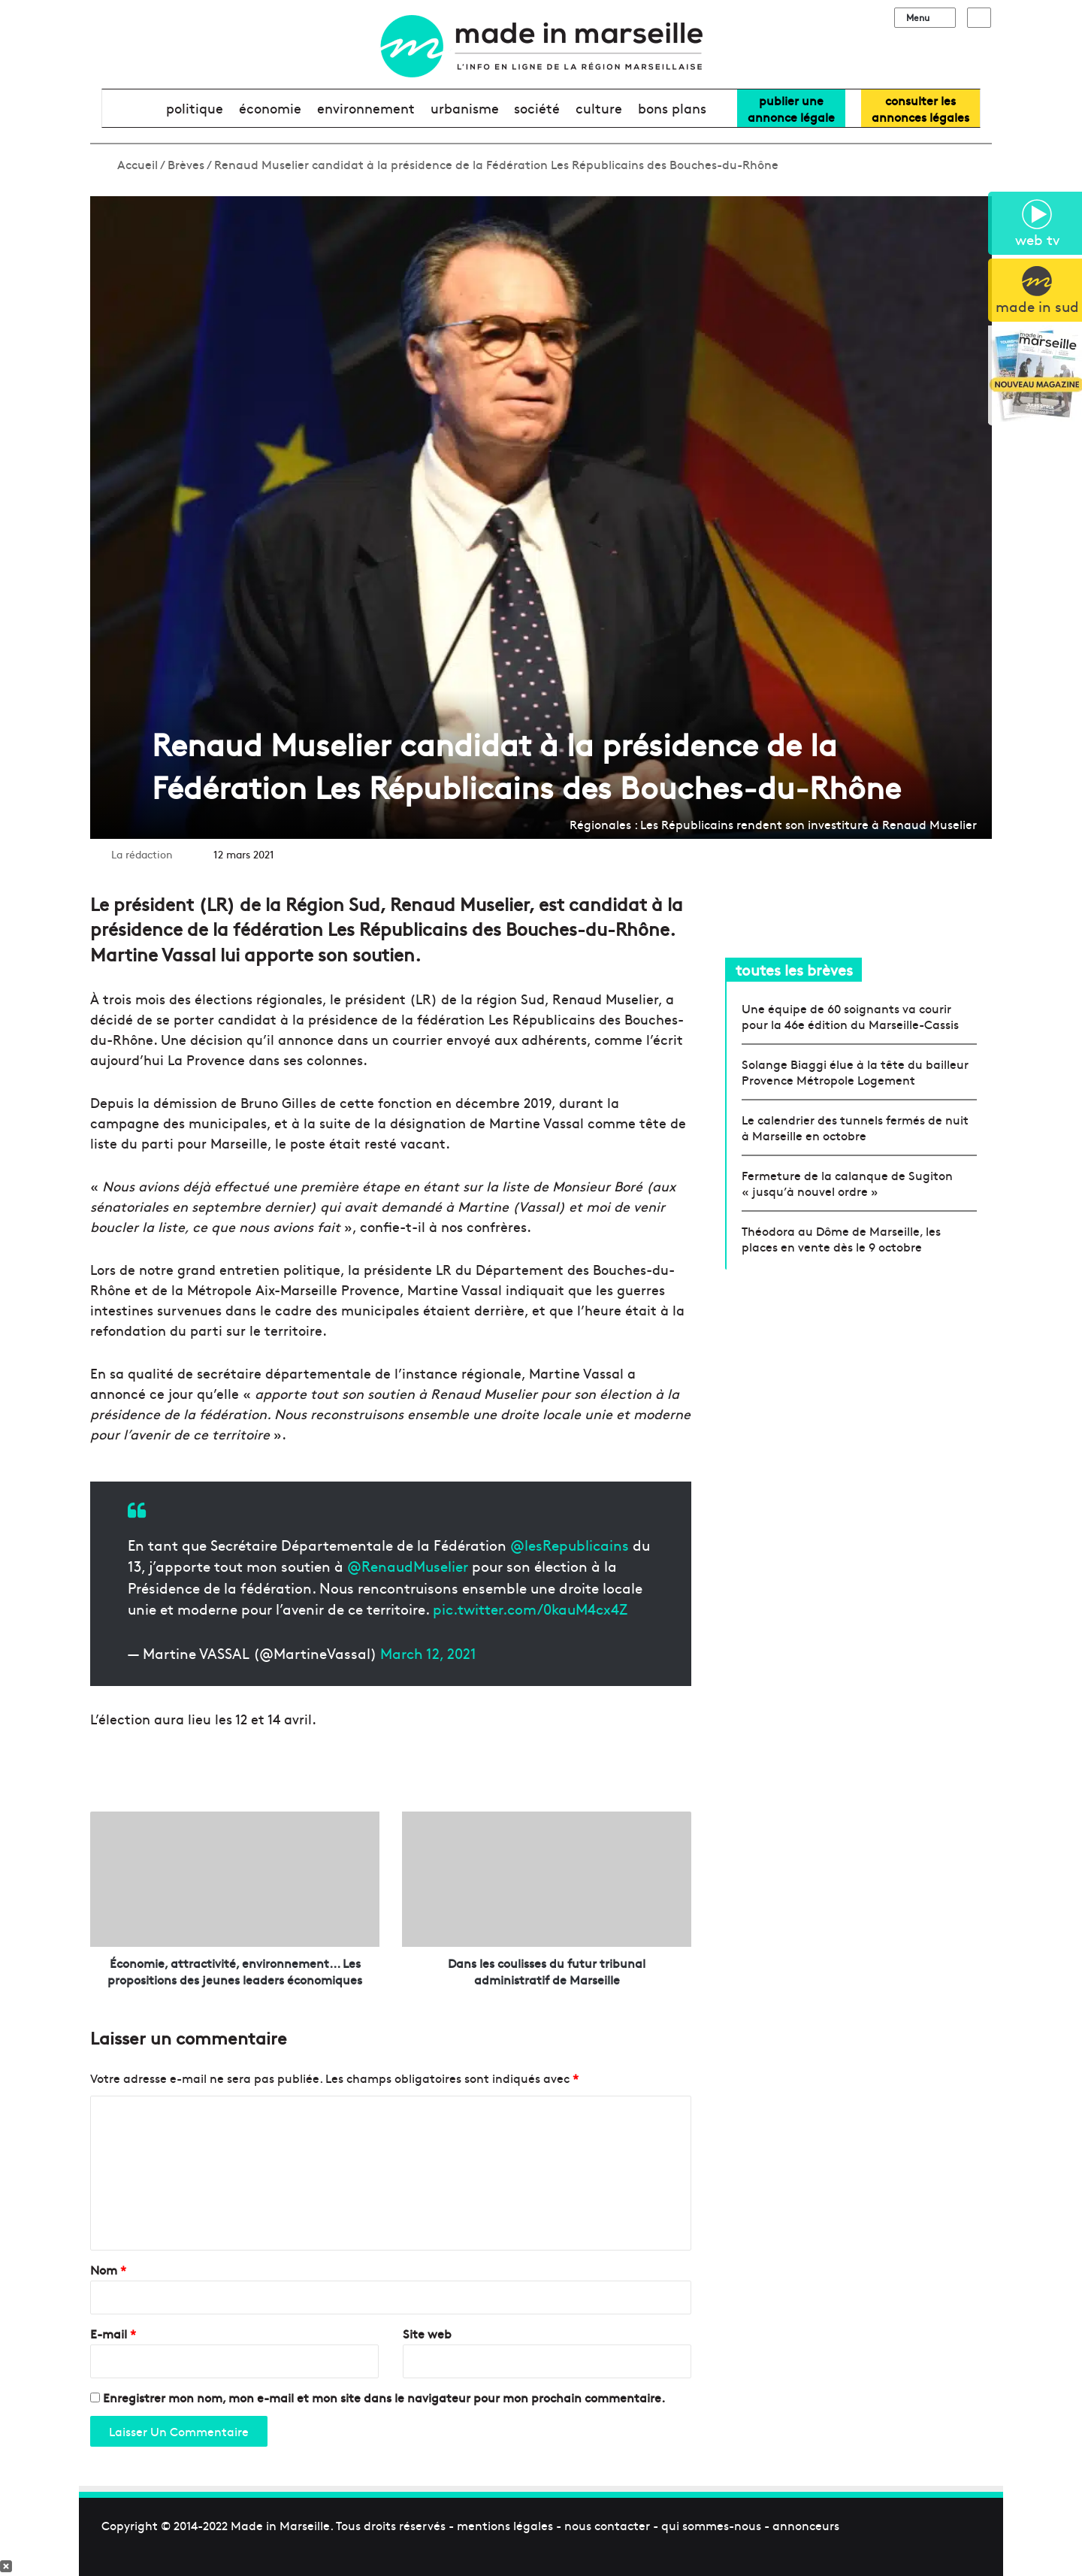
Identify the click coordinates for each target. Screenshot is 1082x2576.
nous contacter (607, 2525)
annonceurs (805, 2525)
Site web (427, 2333)
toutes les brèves (794, 969)
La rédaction (142, 853)
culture (599, 107)
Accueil (130, 164)
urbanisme (465, 107)
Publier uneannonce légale (791, 108)
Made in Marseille (280, 2525)
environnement (366, 107)
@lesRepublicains (569, 1544)
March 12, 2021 (428, 1653)
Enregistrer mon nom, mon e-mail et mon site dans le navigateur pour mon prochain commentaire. (384, 2397)
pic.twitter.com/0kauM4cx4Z (530, 1608)
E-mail (113, 2333)
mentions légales (505, 2525)
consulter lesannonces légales (920, 108)
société (537, 107)
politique (194, 107)
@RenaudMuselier (407, 1566)
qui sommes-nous (711, 2525)
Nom (108, 2269)
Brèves (186, 164)
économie (270, 107)
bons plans (672, 107)
